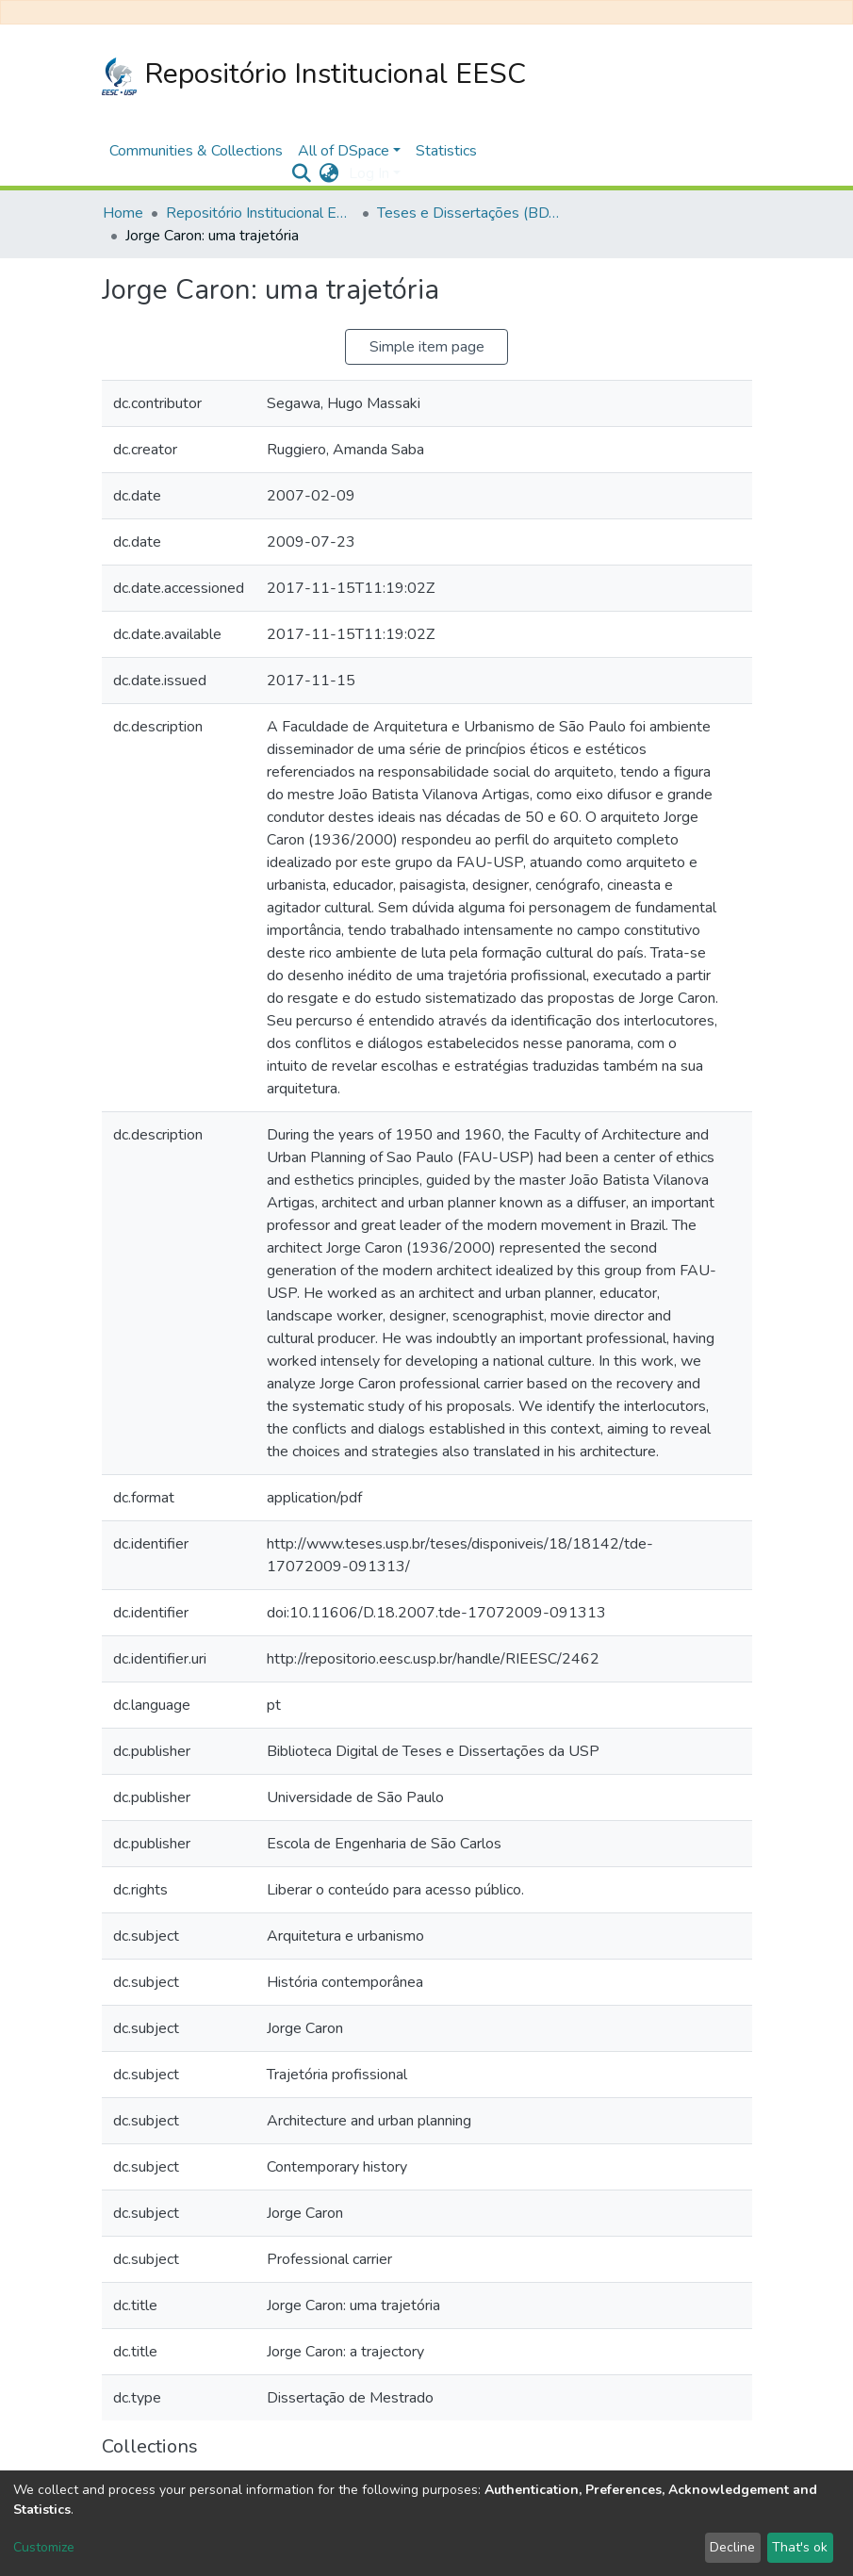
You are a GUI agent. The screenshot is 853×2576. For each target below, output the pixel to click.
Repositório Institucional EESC (314, 75)
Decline (732, 2547)
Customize (43, 2547)
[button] (329, 173)
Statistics (446, 150)
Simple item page (426, 346)
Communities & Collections (196, 150)
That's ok (800, 2547)
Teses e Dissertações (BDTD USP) (471, 213)
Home (123, 213)
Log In (369, 173)
